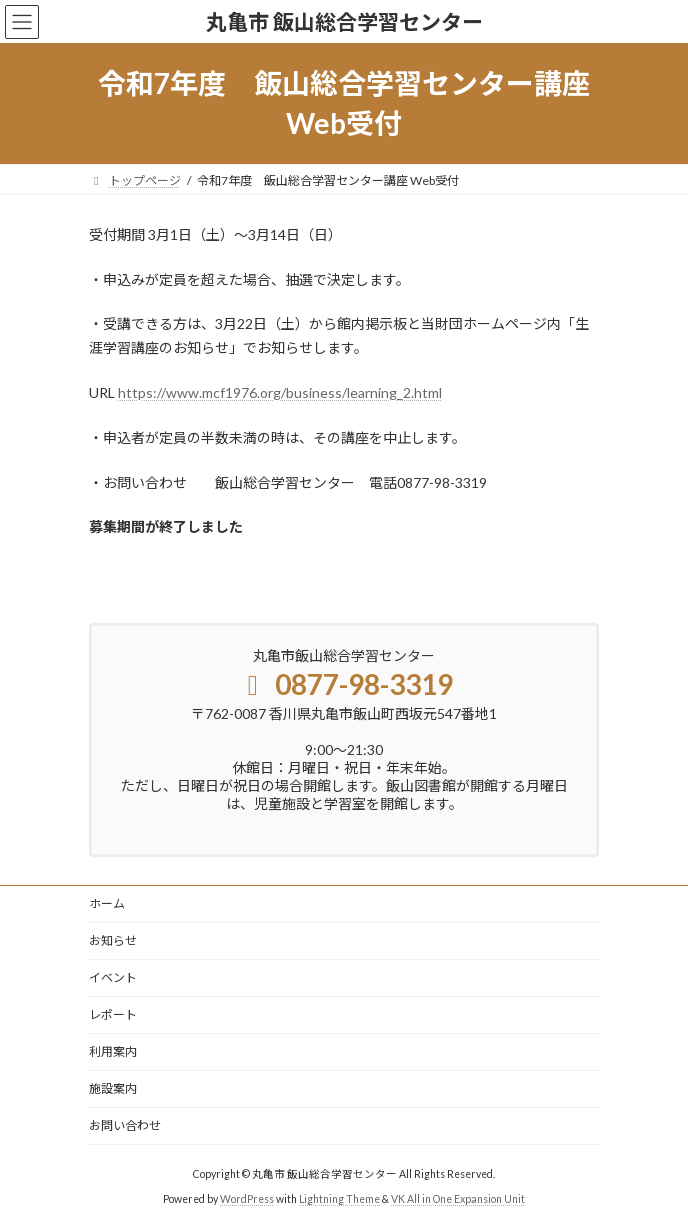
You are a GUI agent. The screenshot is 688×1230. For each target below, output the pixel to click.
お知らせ (113, 940)
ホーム (107, 903)
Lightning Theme (339, 1199)
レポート (113, 1014)
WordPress (247, 1199)
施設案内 (113, 1088)
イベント (113, 977)
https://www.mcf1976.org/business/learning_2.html (280, 392)
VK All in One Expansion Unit (458, 1199)
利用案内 (113, 1051)
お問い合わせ (125, 1125)
